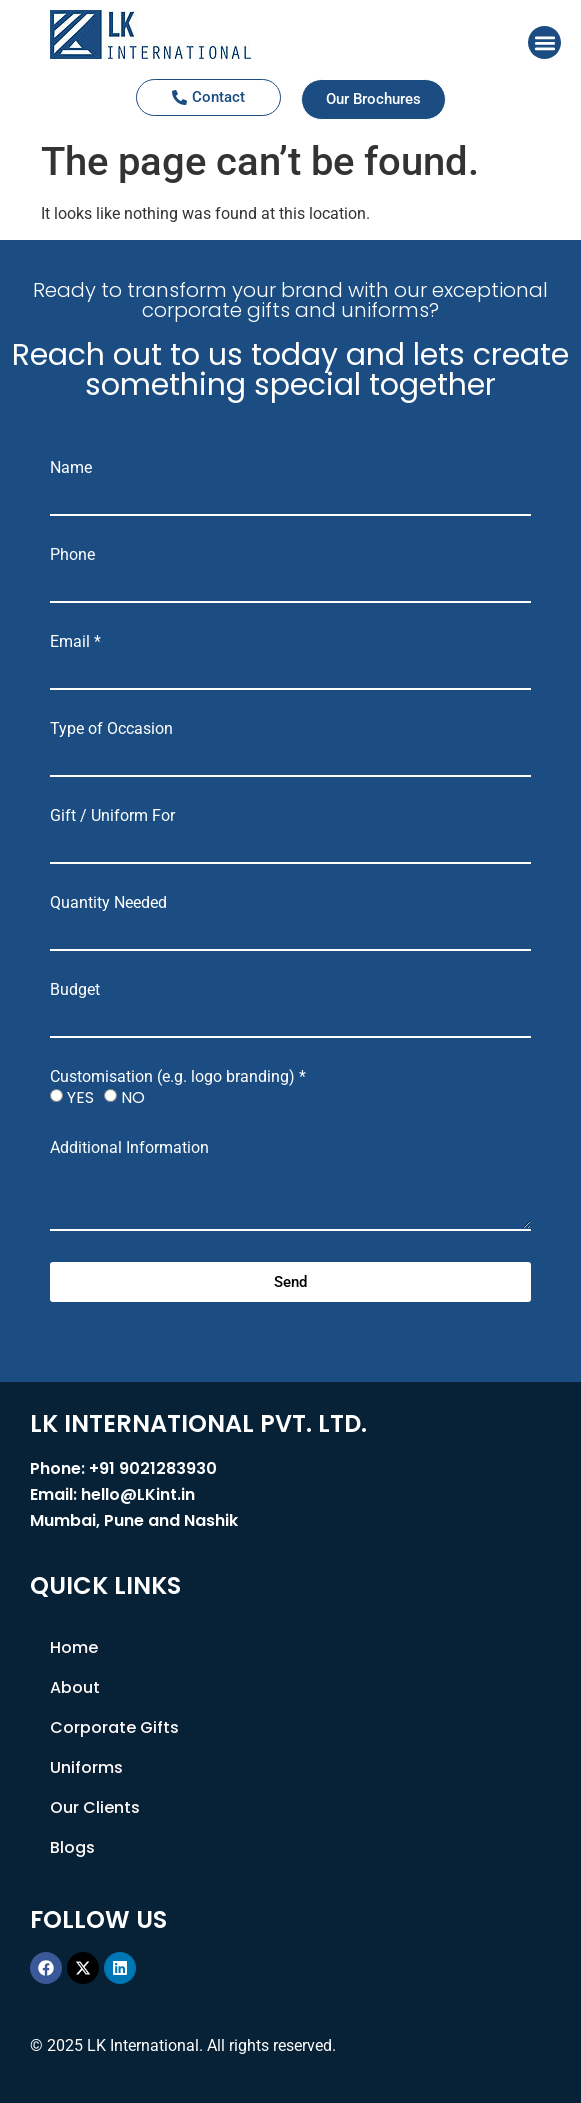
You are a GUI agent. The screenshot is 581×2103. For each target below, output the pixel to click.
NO (133, 1097)
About (75, 1687)
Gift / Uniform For (112, 816)
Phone (72, 555)
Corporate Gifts (114, 1727)
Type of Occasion (111, 729)
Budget (75, 990)
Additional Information (129, 1148)
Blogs (72, 1847)
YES (80, 1097)
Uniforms (86, 1767)
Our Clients (95, 1807)
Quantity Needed (108, 903)
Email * (75, 642)
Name (71, 468)
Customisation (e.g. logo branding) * (178, 1077)
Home (74, 1647)
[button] (544, 42)
